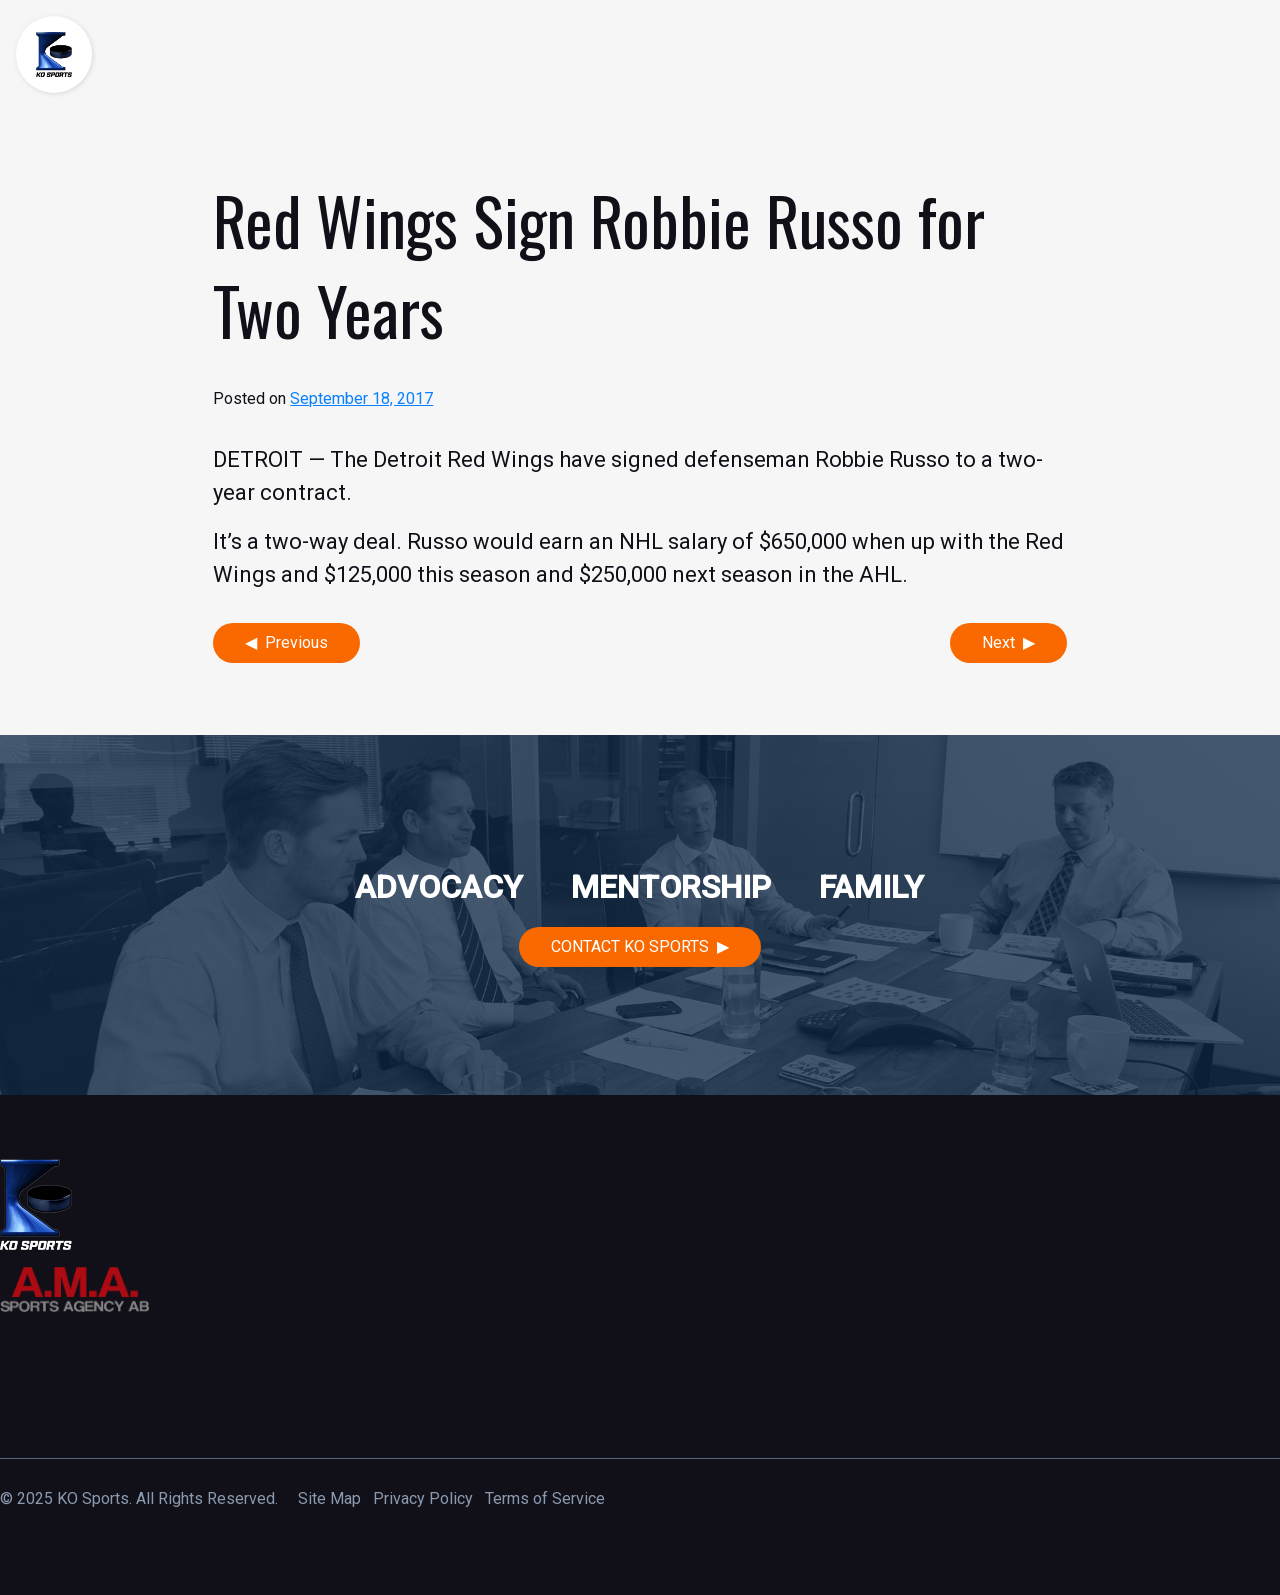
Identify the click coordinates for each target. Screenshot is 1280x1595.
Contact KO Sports (630, 946)
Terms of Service (545, 1498)
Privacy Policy (423, 1498)
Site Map (329, 1498)
